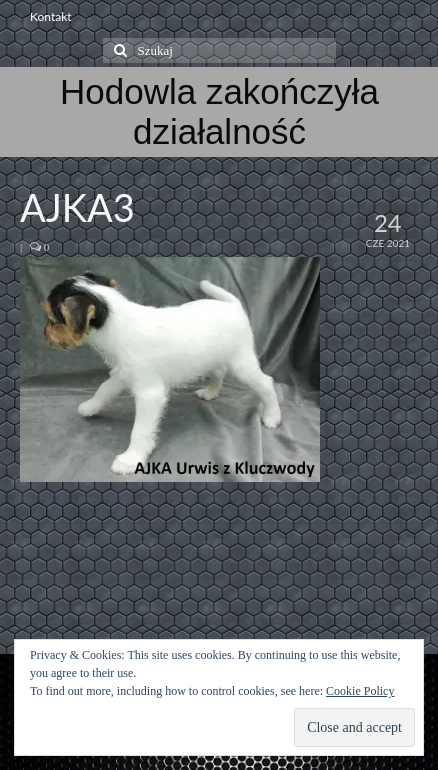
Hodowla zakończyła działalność (219, 111)
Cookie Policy (360, 691)
